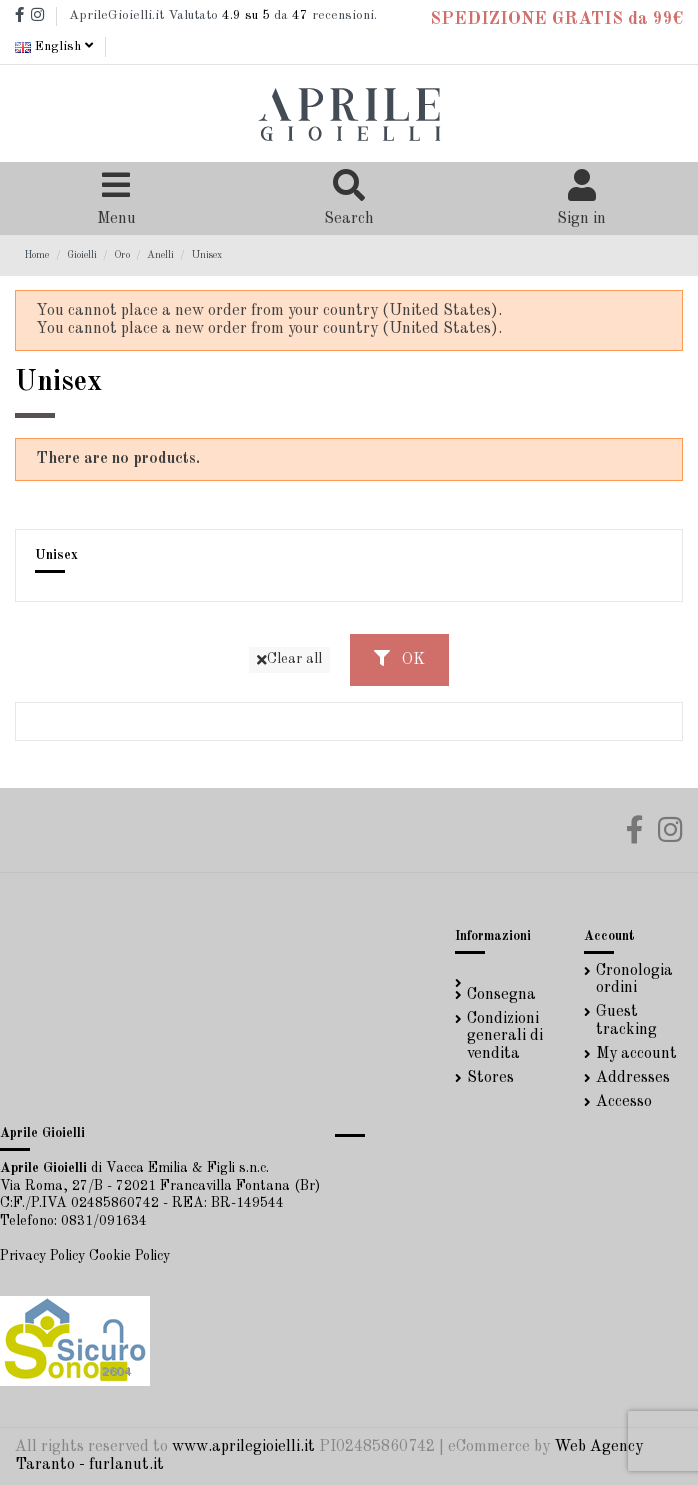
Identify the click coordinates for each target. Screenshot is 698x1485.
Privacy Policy (42, 1256)
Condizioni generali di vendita (505, 1036)
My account (636, 1054)
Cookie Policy (129, 1256)
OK (399, 659)
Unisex (56, 555)
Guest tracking (626, 1021)
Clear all (289, 659)
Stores (490, 1078)
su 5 (246, 15)
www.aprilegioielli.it (243, 1447)
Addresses (633, 1078)
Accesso (624, 1102)
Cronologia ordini (634, 980)
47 (300, 15)
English (54, 46)
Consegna (501, 995)
